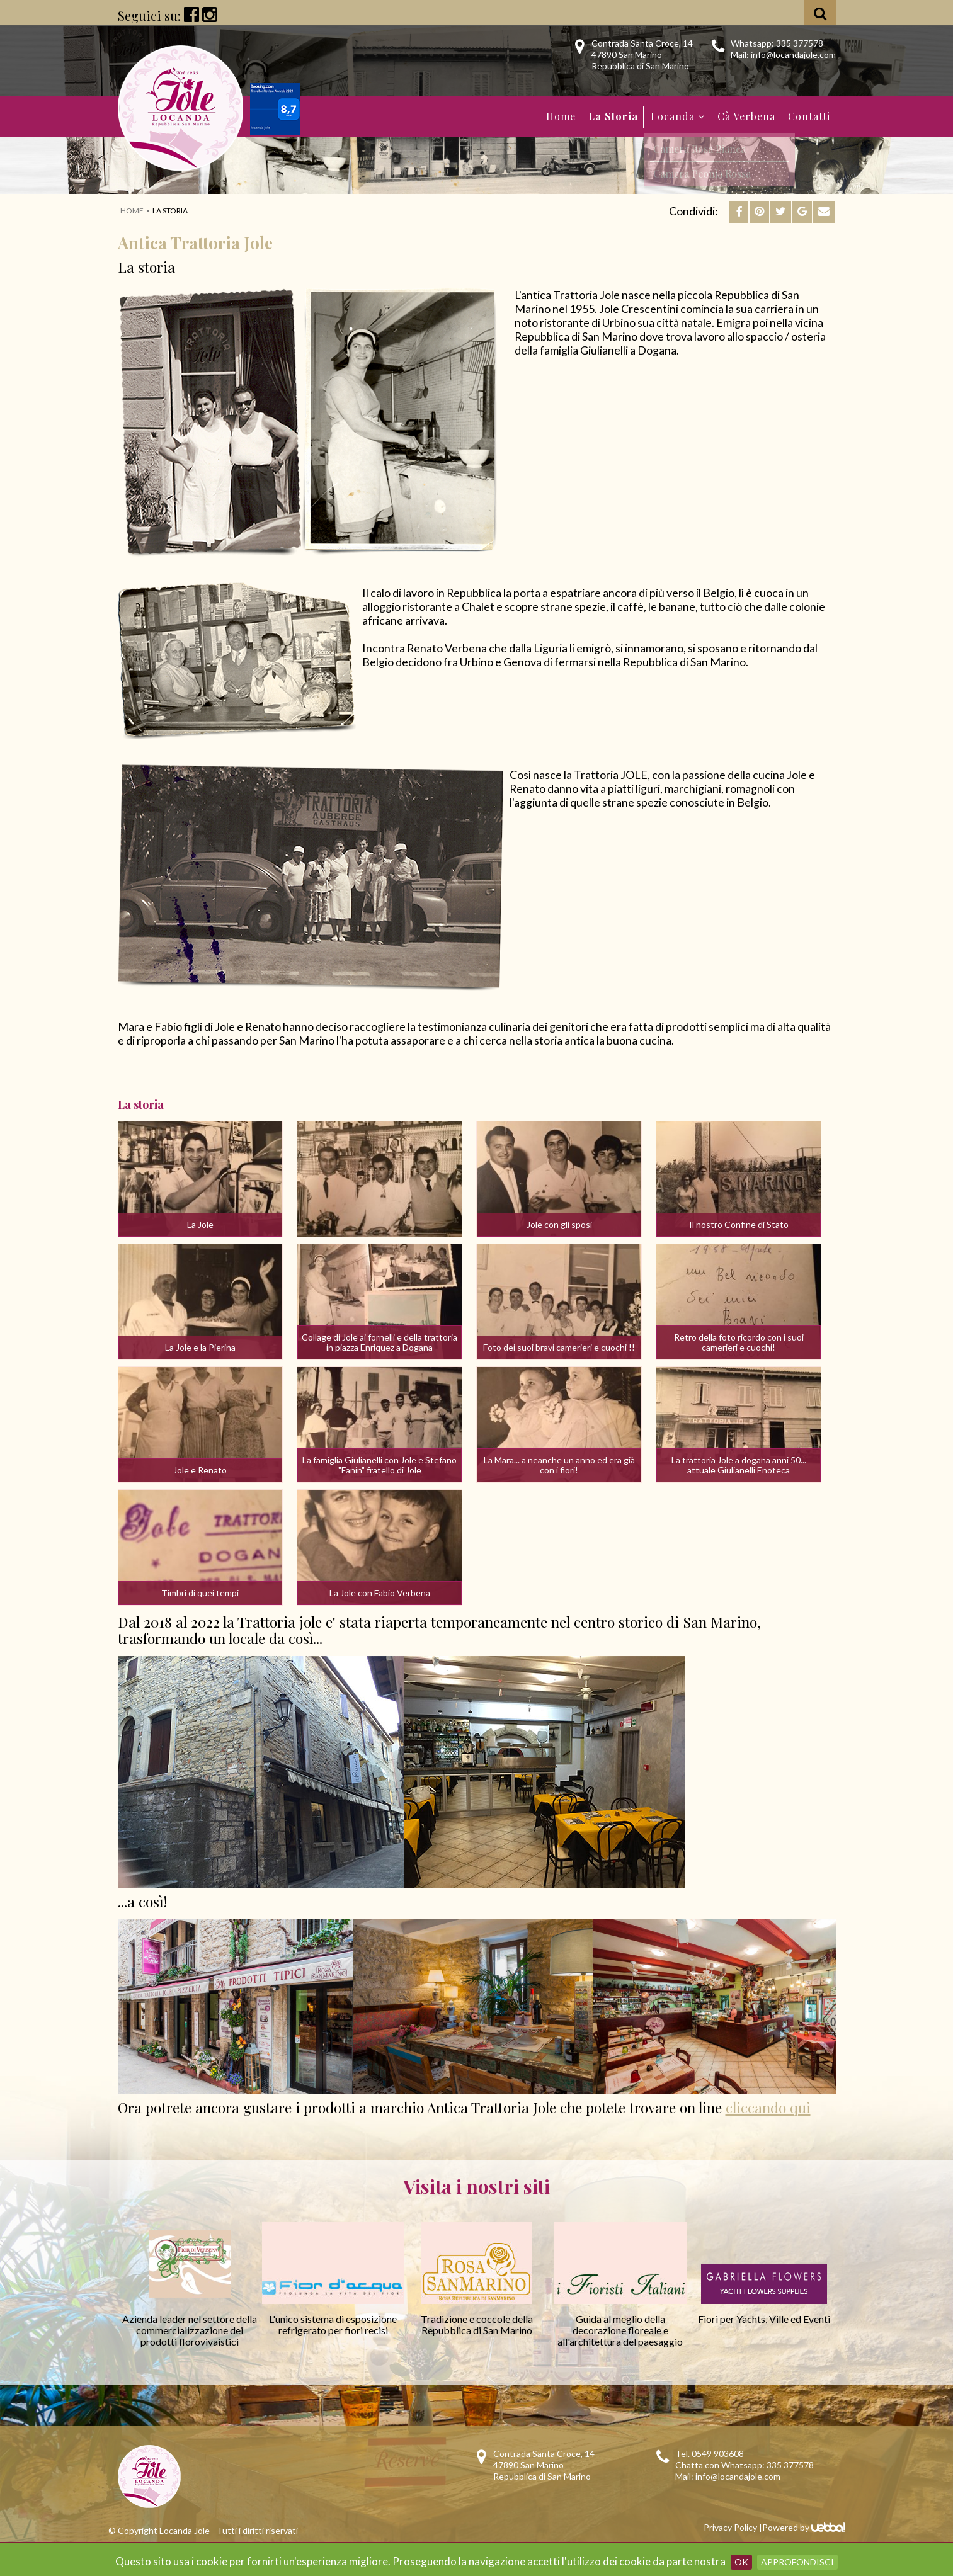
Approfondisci (797, 2561)
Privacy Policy (730, 2527)
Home (561, 116)
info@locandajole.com (793, 54)
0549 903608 (718, 2453)
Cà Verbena (746, 116)
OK (741, 2561)
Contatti (809, 116)
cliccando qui (768, 2107)
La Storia (613, 116)
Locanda (678, 116)
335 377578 (799, 43)
